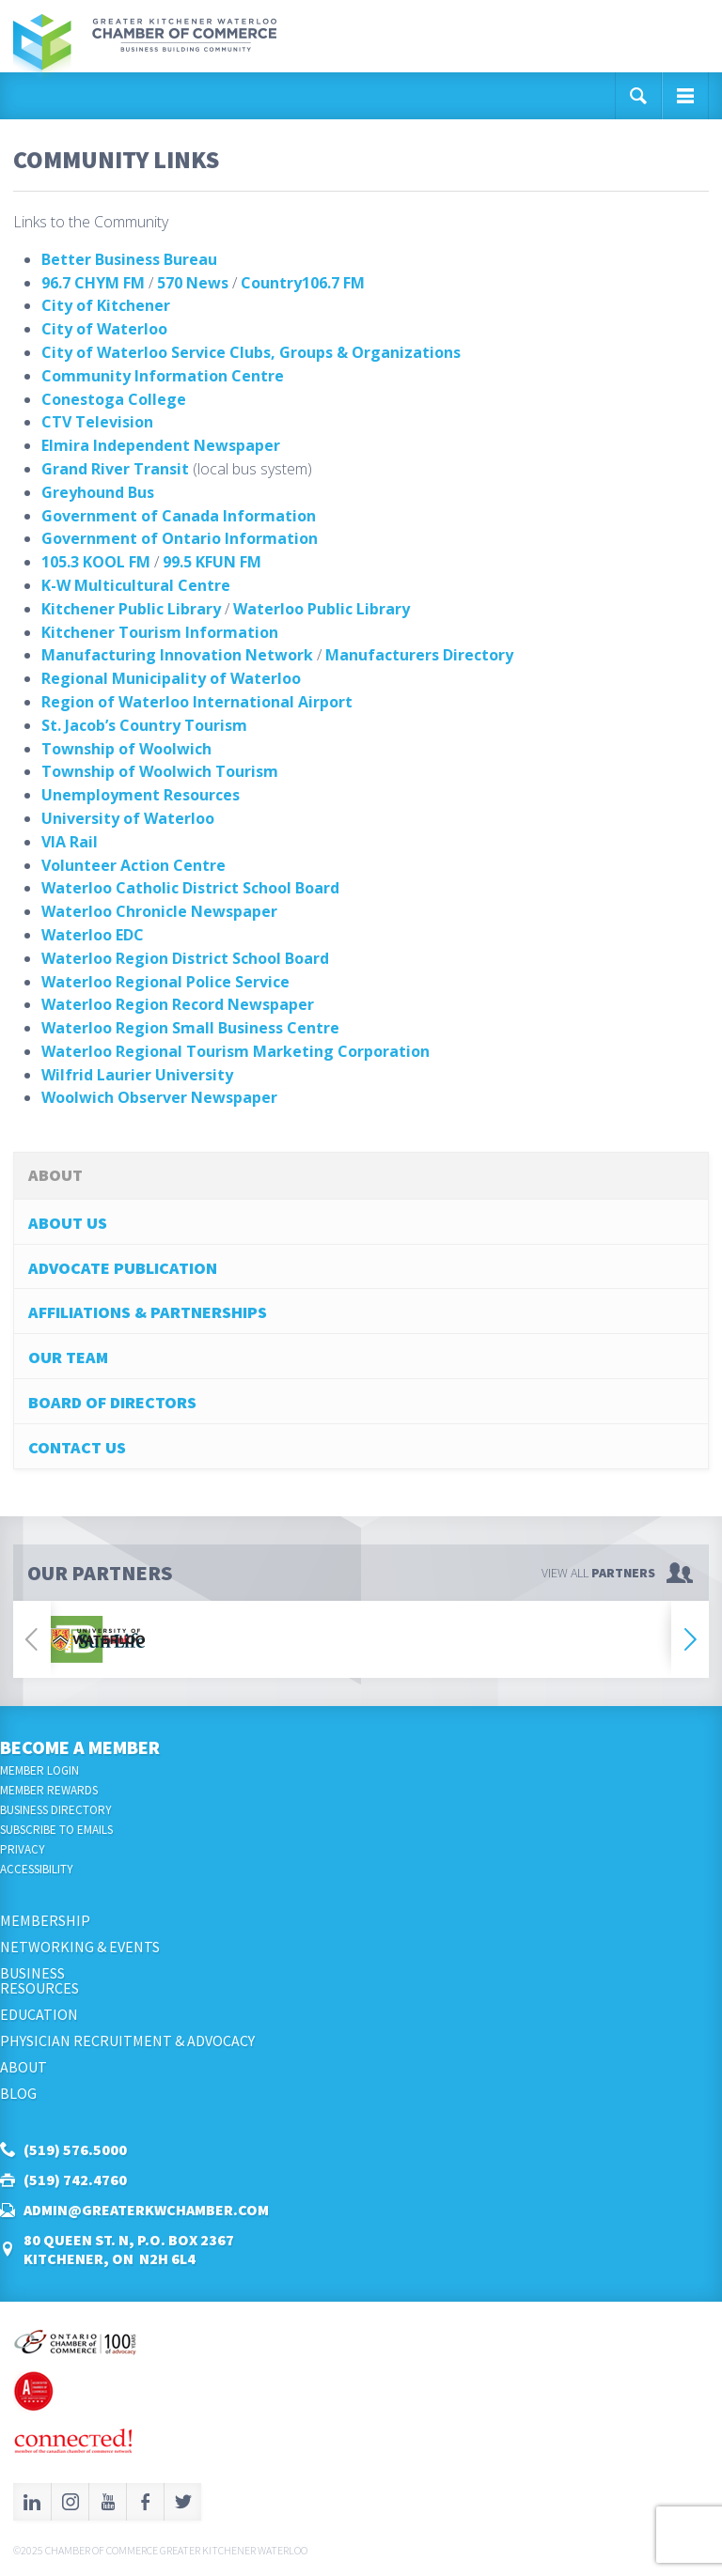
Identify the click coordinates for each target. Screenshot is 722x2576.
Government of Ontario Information (179, 538)
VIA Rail (69, 841)
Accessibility (36, 1869)
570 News (192, 282)
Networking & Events (80, 1946)
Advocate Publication (122, 1268)
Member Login (39, 1770)
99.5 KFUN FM (212, 561)
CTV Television (97, 421)
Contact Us (77, 1447)
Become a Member (80, 1747)
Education (39, 2014)
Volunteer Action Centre (133, 865)
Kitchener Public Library (131, 608)
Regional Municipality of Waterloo (171, 678)
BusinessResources (39, 1980)
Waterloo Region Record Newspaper (177, 1004)
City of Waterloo (104, 328)
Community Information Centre (162, 375)
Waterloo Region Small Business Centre (190, 1027)
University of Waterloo (127, 818)
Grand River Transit (115, 468)
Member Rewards (49, 1790)
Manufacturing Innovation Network (177, 654)
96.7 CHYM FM (93, 282)
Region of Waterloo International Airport (197, 701)
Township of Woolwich (126, 748)
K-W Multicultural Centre (135, 585)
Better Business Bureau (129, 259)
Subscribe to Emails (56, 1830)
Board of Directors (112, 1402)
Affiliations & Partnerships (147, 1312)
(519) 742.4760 (75, 2179)
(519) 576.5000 (75, 2149)
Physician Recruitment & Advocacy (127, 2040)
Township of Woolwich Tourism (159, 771)
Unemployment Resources (140, 794)
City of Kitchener (105, 305)
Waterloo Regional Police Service (165, 981)
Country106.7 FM (303, 282)
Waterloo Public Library (321, 608)
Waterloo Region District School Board (185, 958)
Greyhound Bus (97, 492)
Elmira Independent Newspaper (160, 445)
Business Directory (56, 1810)
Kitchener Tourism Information (159, 632)
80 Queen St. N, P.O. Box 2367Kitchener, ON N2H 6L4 (129, 2249)
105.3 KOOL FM (95, 561)
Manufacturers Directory (419, 654)
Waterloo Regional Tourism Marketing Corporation (235, 1051)
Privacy (22, 1849)
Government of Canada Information (178, 515)
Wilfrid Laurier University (137, 1074)
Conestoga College (113, 399)
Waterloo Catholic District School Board (190, 887)
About (23, 2066)
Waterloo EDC (92, 934)
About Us (67, 1223)
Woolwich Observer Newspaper (159, 1097)
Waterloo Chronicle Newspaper (159, 911)
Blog (18, 2093)
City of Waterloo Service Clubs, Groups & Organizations (251, 352)
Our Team (68, 1357)
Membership (45, 1920)
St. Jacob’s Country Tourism (144, 725)
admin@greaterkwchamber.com (146, 2209)
